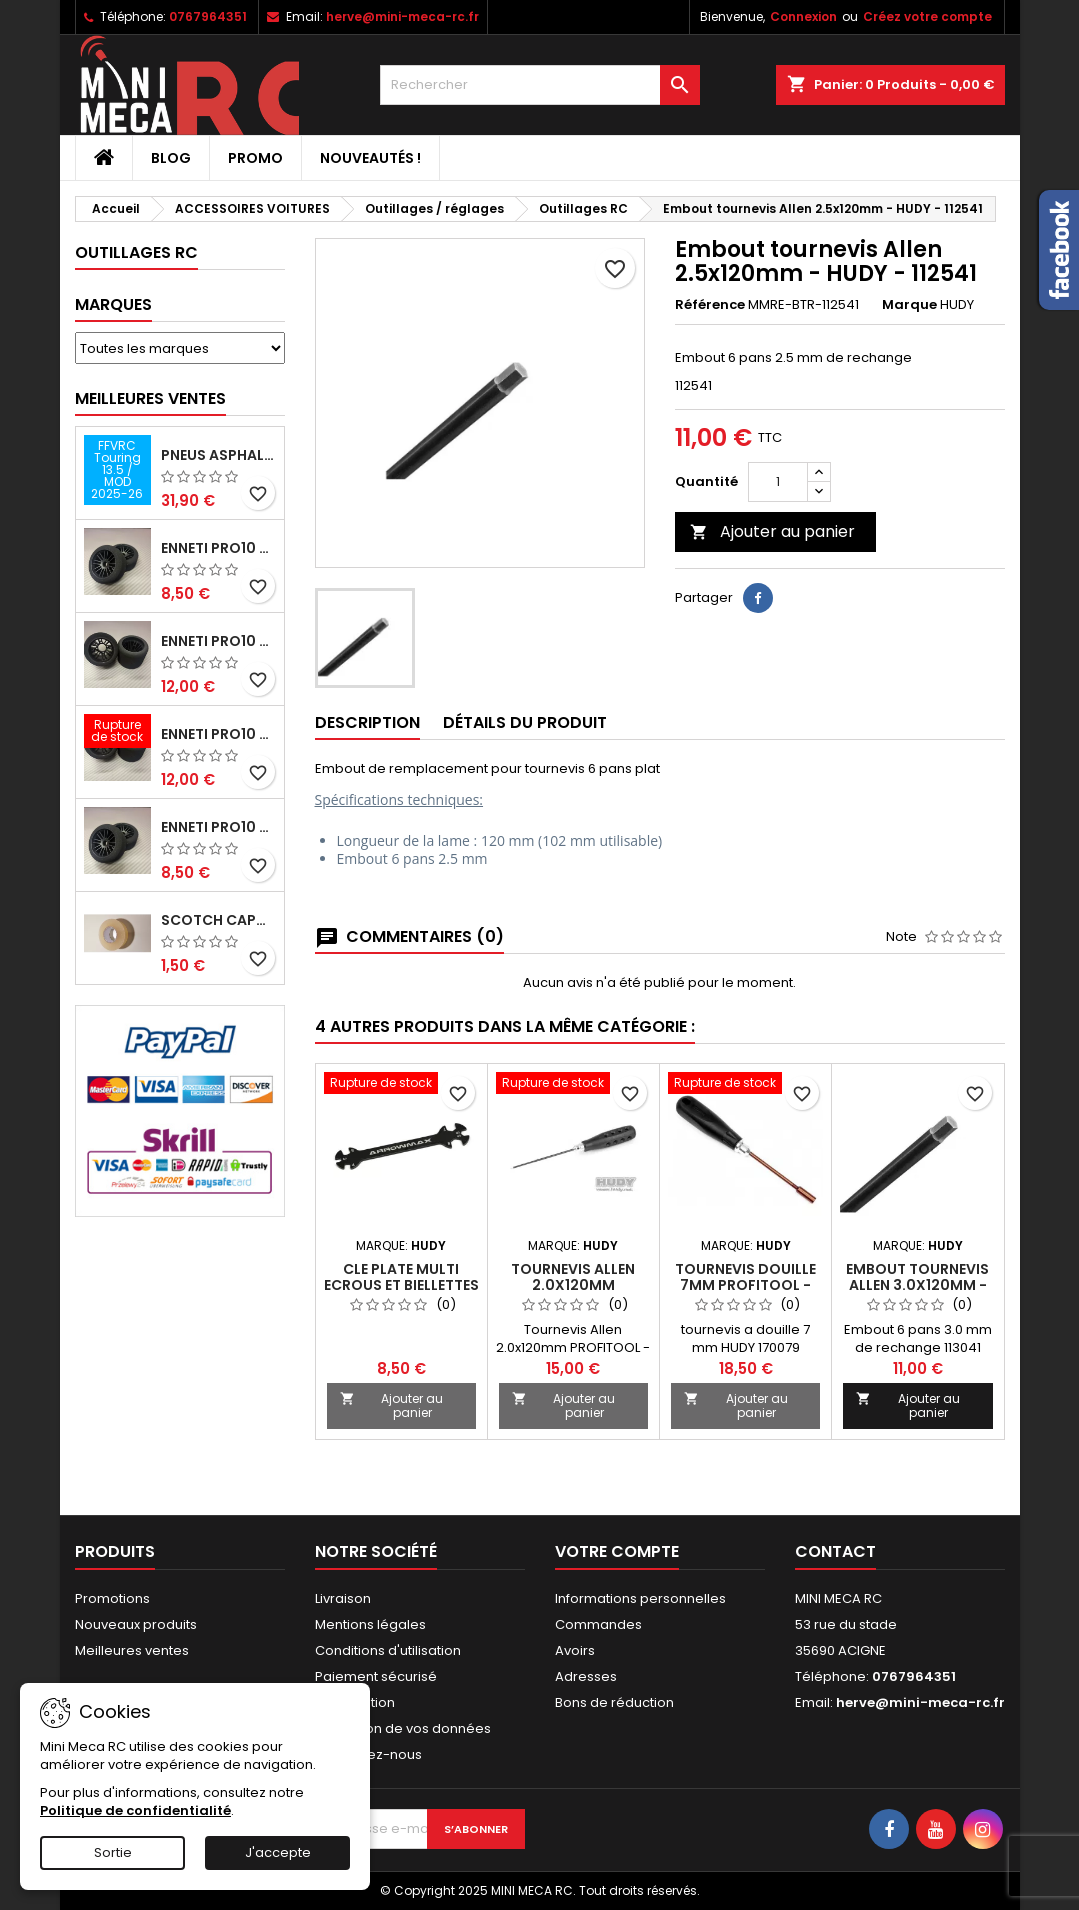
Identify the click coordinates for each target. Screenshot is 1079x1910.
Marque (909, 305)
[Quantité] (778, 482)
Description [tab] (367, 722)
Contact (835, 1551)
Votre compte (617, 1551)
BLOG (171, 158)
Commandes (598, 1624)
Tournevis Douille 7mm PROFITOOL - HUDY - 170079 (745, 1285)
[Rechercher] (540, 85)
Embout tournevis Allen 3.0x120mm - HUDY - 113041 (917, 1285)
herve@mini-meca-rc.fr (402, 16)
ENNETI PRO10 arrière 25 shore (218, 641)
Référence (710, 305)
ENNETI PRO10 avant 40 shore (218, 827)
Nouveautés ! (370, 158)
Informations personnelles (640, 1598)
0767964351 (208, 16)
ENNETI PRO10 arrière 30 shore (218, 734)
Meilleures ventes (132, 1650)
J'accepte (278, 1852)
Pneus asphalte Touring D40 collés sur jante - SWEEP (218, 455)
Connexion (803, 16)
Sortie (113, 1852)
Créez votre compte (927, 16)
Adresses (586, 1676)
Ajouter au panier (772, 531)
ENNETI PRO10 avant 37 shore (218, 548)
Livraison (343, 1598)
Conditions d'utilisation (388, 1650)
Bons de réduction (614, 1702)
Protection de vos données (403, 1728)
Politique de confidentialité (135, 1810)
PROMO (255, 158)
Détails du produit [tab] (525, 722)
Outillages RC (136, 252)
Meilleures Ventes (150, 398)
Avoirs (575, 1650)
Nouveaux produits (136, 1624)
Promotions (112, 1598)
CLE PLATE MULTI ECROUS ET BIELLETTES (401, 1277)
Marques (113, 304)
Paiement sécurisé (376, 1676)
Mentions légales (370, 1624)
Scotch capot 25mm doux (218, 920)
